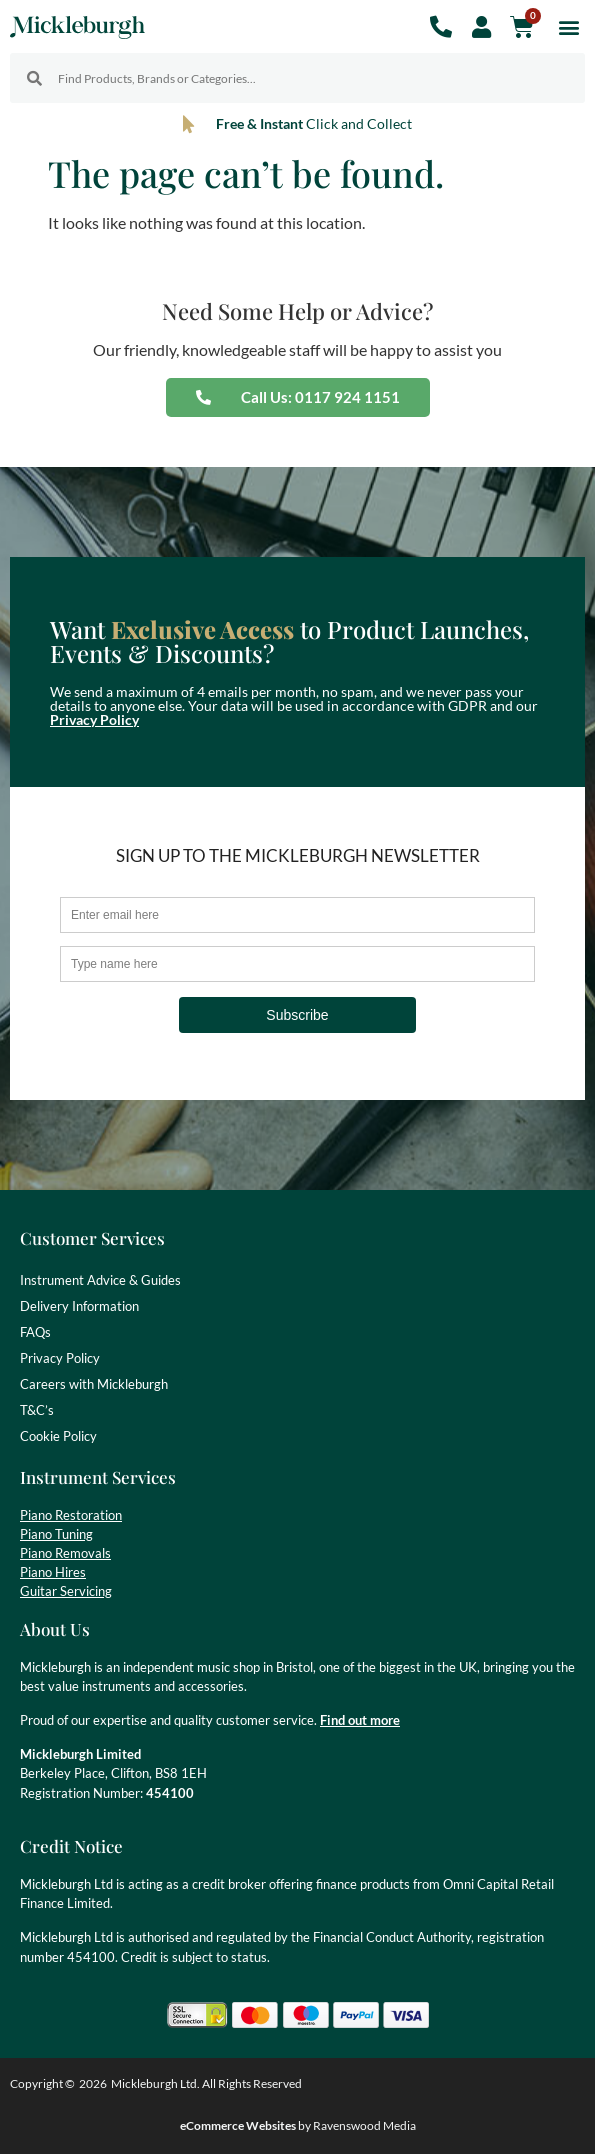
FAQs (35, 1332)
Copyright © (42, 2083)
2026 (93, 2083)
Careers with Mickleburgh (94, 1384)
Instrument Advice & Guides (100, 1280)
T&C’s (37, 1410)
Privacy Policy (94, 719)
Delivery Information (79, 1306)
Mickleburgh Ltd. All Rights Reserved (206, 2083)
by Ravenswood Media (298, 2125)
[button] (568, 26)
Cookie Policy (58, 1436)
